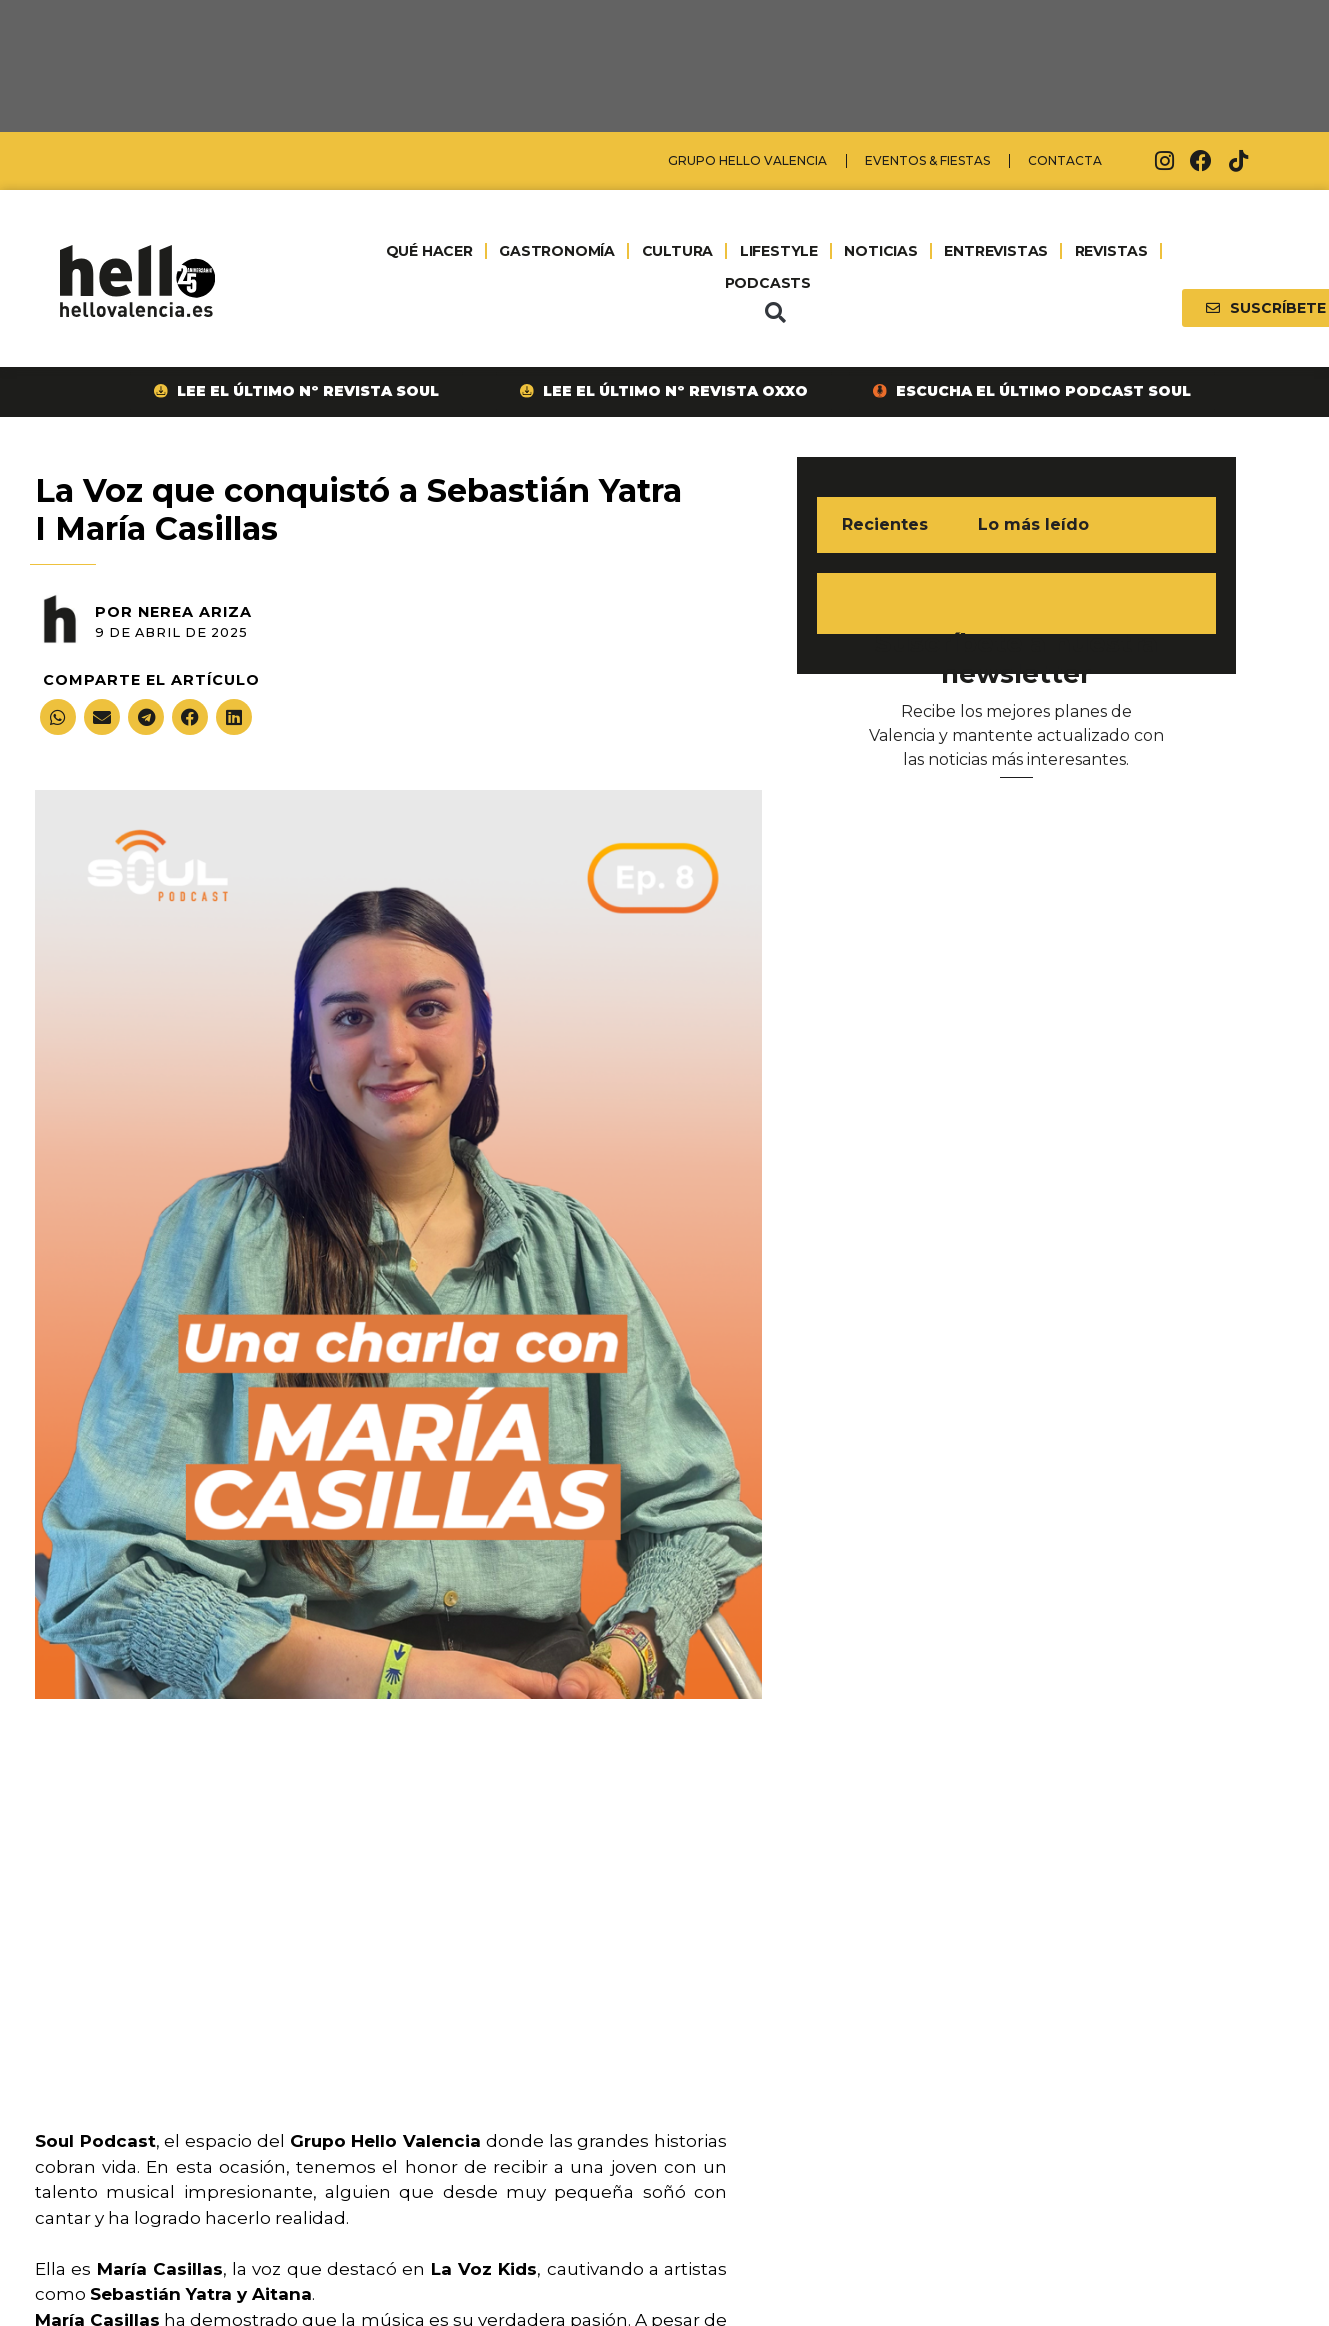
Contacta (1065, 160)
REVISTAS (1111, 251)
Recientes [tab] (885, 524)
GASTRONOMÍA (557, 251)
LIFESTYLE (779, 251)
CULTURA (678, 251)
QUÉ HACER (429, 251)
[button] (775, 313)
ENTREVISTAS (996, 251)
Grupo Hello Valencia (747, 160)
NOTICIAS (880, 251)
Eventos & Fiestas (927, 160)
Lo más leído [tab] (1033, 524)
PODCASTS (768, 283)
